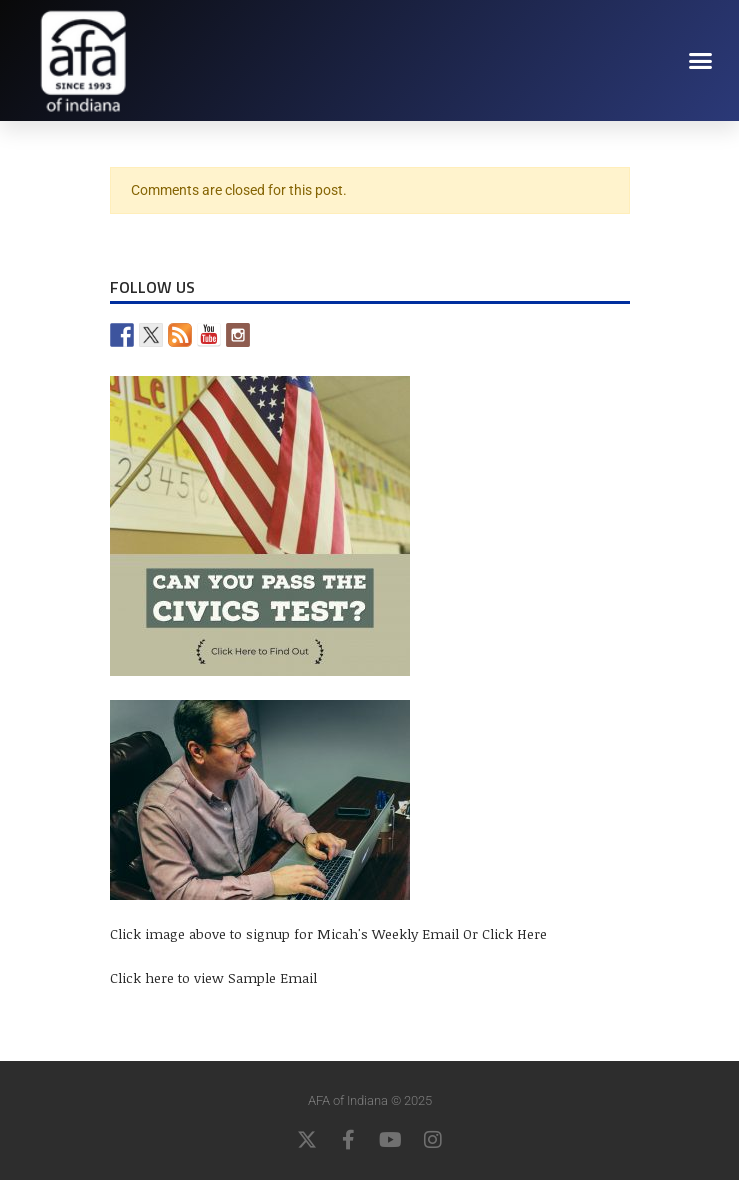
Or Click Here (505, 933)
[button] (701, 60)
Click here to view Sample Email (213, 977)
